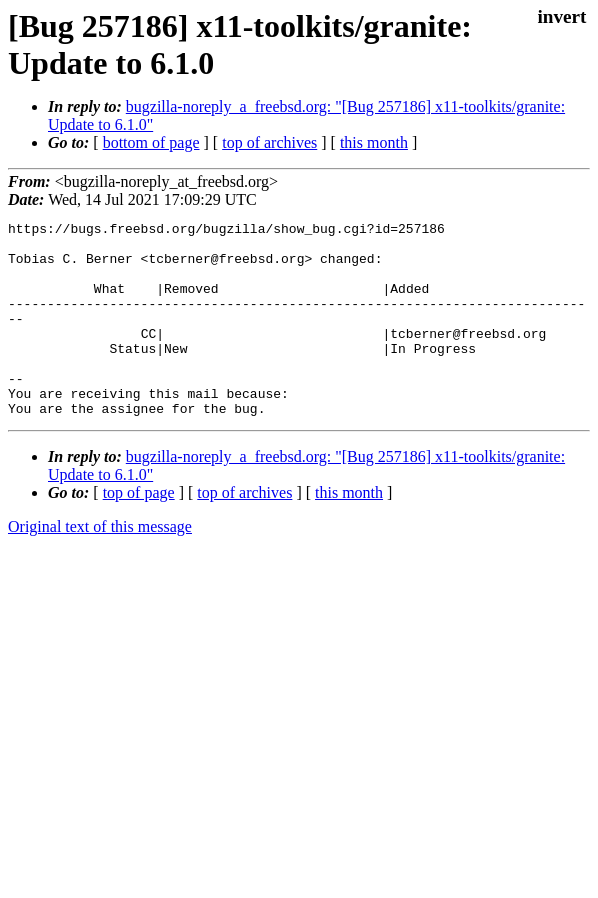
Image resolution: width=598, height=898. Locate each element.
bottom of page (151, 142)
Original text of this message (100, 565)
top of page (139, 531)
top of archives (269, 142)
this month (374, 142)
